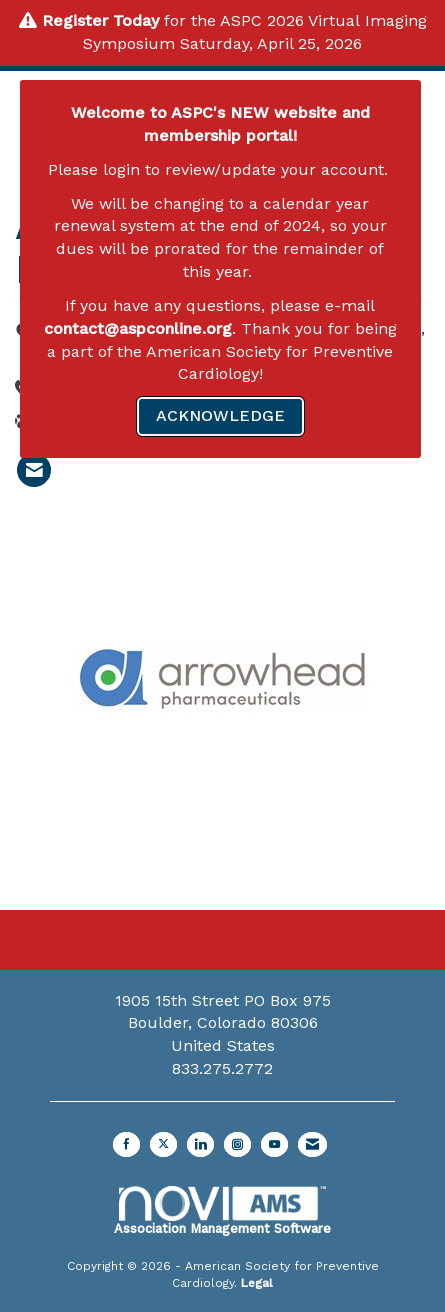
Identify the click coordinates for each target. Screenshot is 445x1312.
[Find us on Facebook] (126, 1144)
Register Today (100, 20)
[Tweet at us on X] (163, 1144)
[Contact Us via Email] (312, 1144)
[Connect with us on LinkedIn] (200, 1144)
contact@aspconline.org (138, 328)
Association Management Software (222, 1211)
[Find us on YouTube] (274, 1144)
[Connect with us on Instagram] (237, 1144)
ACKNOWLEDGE (220, 415)
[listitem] (34, 470)
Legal (257, 1283)
